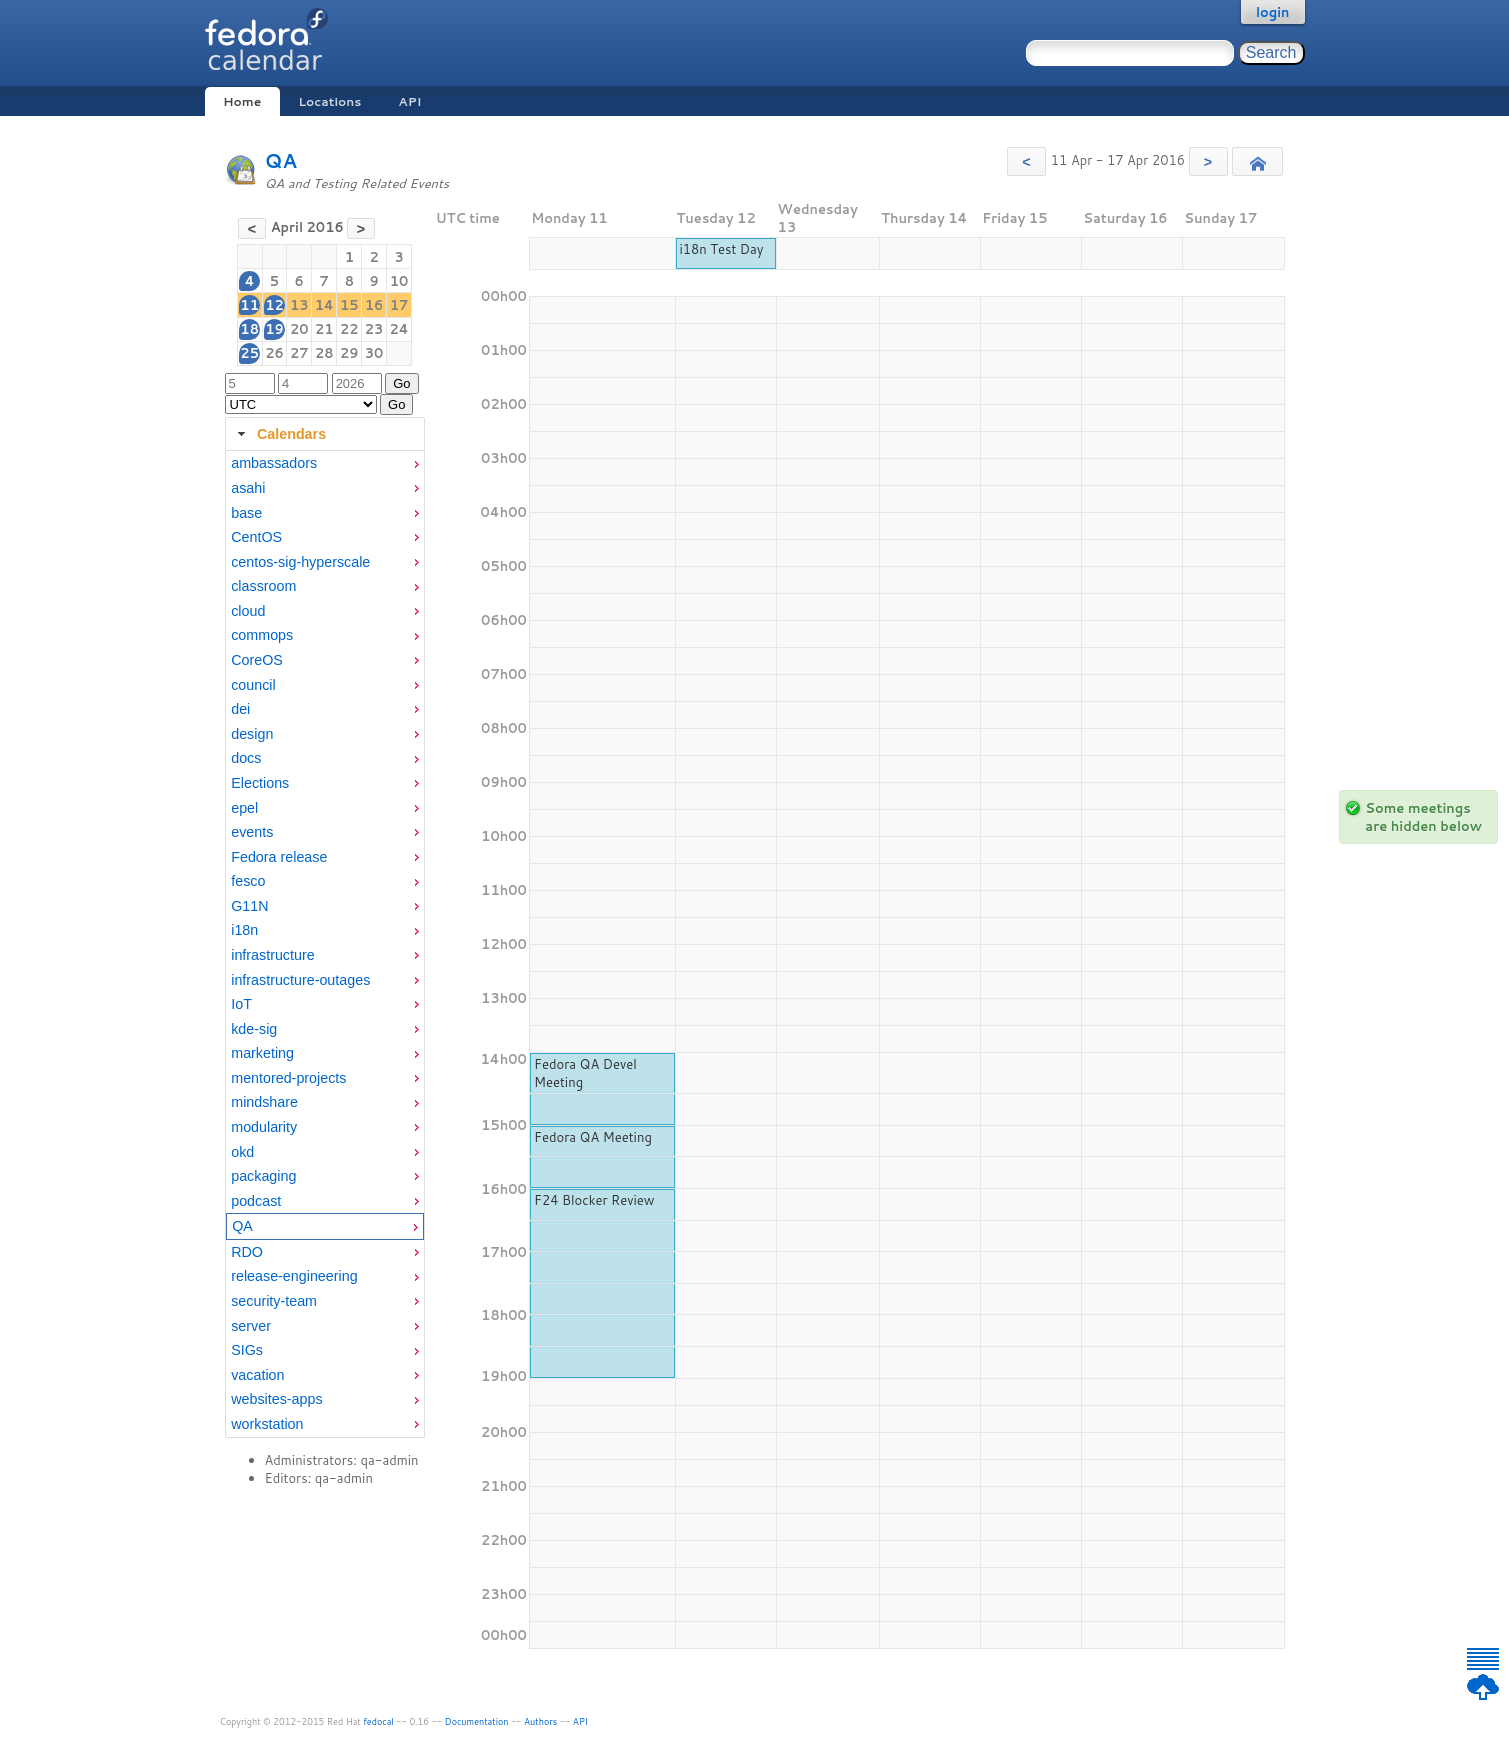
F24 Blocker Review (594, 1200)
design (252, 734)
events (252, 832)
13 (299, 305)
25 (249, 353)
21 (324, 329)
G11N (249, 906)
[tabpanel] (325, 944)
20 (299, 329)
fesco (248, 881)
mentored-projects (288, 1078)
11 (249, 305)
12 (274, 305)
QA (281, 160)
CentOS (256, 537)
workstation (267, 1424)
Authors (540, 1721)
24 (399, 329)
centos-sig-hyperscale (300, 562)
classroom (263, 586)
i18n (244, 930)
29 (349, 353)
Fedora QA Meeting (593, 1137)
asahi (248, 488)
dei (240, 709)
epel (244, 808)
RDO (247, 1252)
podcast (256, 1201)
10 (399, 281)
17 (399, 305)
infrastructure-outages (300, 980)
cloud (248, 611)
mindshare (264, 1102)
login (1273, 12)
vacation (257, 1375)
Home (242, 101)
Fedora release (279, 857)
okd (242, 1152)
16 (374, 305)
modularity (264, 1127)
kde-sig (254, 1029)
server (251, 1326)
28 (324, 353)
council (253, 685)
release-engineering (294, 1276)
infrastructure (272, 955)
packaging (263, 1176)
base (246, 513)
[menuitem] (325, 463)
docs (246, 758)
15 (349, 305)
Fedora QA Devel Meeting (585, 1073)
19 (274, 329)
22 (349, 329)
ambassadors (274, 463)
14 (324, 305)
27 (299, 353)
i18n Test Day (721, 249)
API (409, 101)
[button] (1026, 161)
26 (274, 353)
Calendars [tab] (279, 434)
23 (374, 329)
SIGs (247, 1350)
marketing (262, 1053)
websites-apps (276, 1399)
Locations (329, 101)
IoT (241, 1004)
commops (262, 635)
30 (374, 353)
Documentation (477, 1721)
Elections (260, 783)
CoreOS (257, 660)
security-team (274, 1301)
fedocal (378, 1721)
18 (249, 329)
